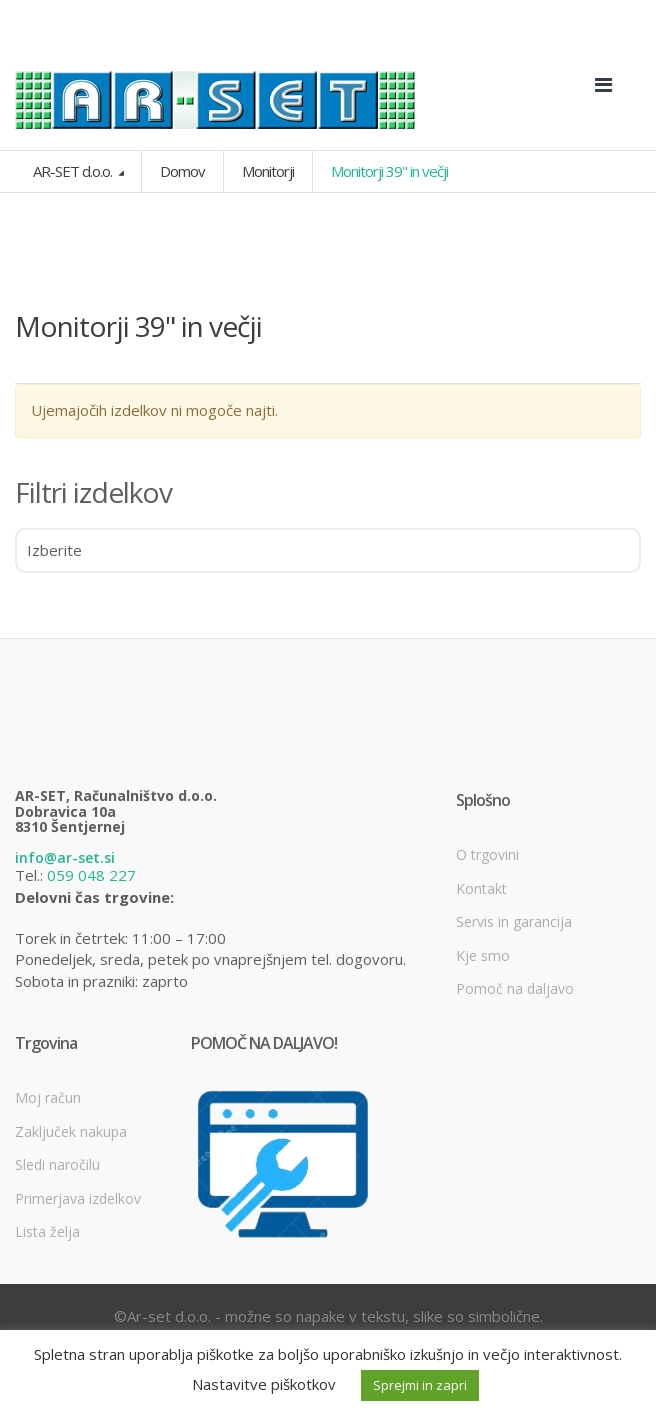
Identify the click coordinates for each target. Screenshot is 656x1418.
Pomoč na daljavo (515, 988)
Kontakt (481, 888)
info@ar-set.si (65, 857)
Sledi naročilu (57, 1164)
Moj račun (48, 1097)
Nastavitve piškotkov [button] (264, 1384)
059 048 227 (91, 875)
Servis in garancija (514, 921)
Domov (182, 171)
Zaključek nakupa (71, 1131)
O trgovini (487, 854)
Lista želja (47, 1231)
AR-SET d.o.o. (74, 171)
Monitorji (268, 171)
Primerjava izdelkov (78, 1198)
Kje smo (483, 955)
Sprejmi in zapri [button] (420, 1385)
